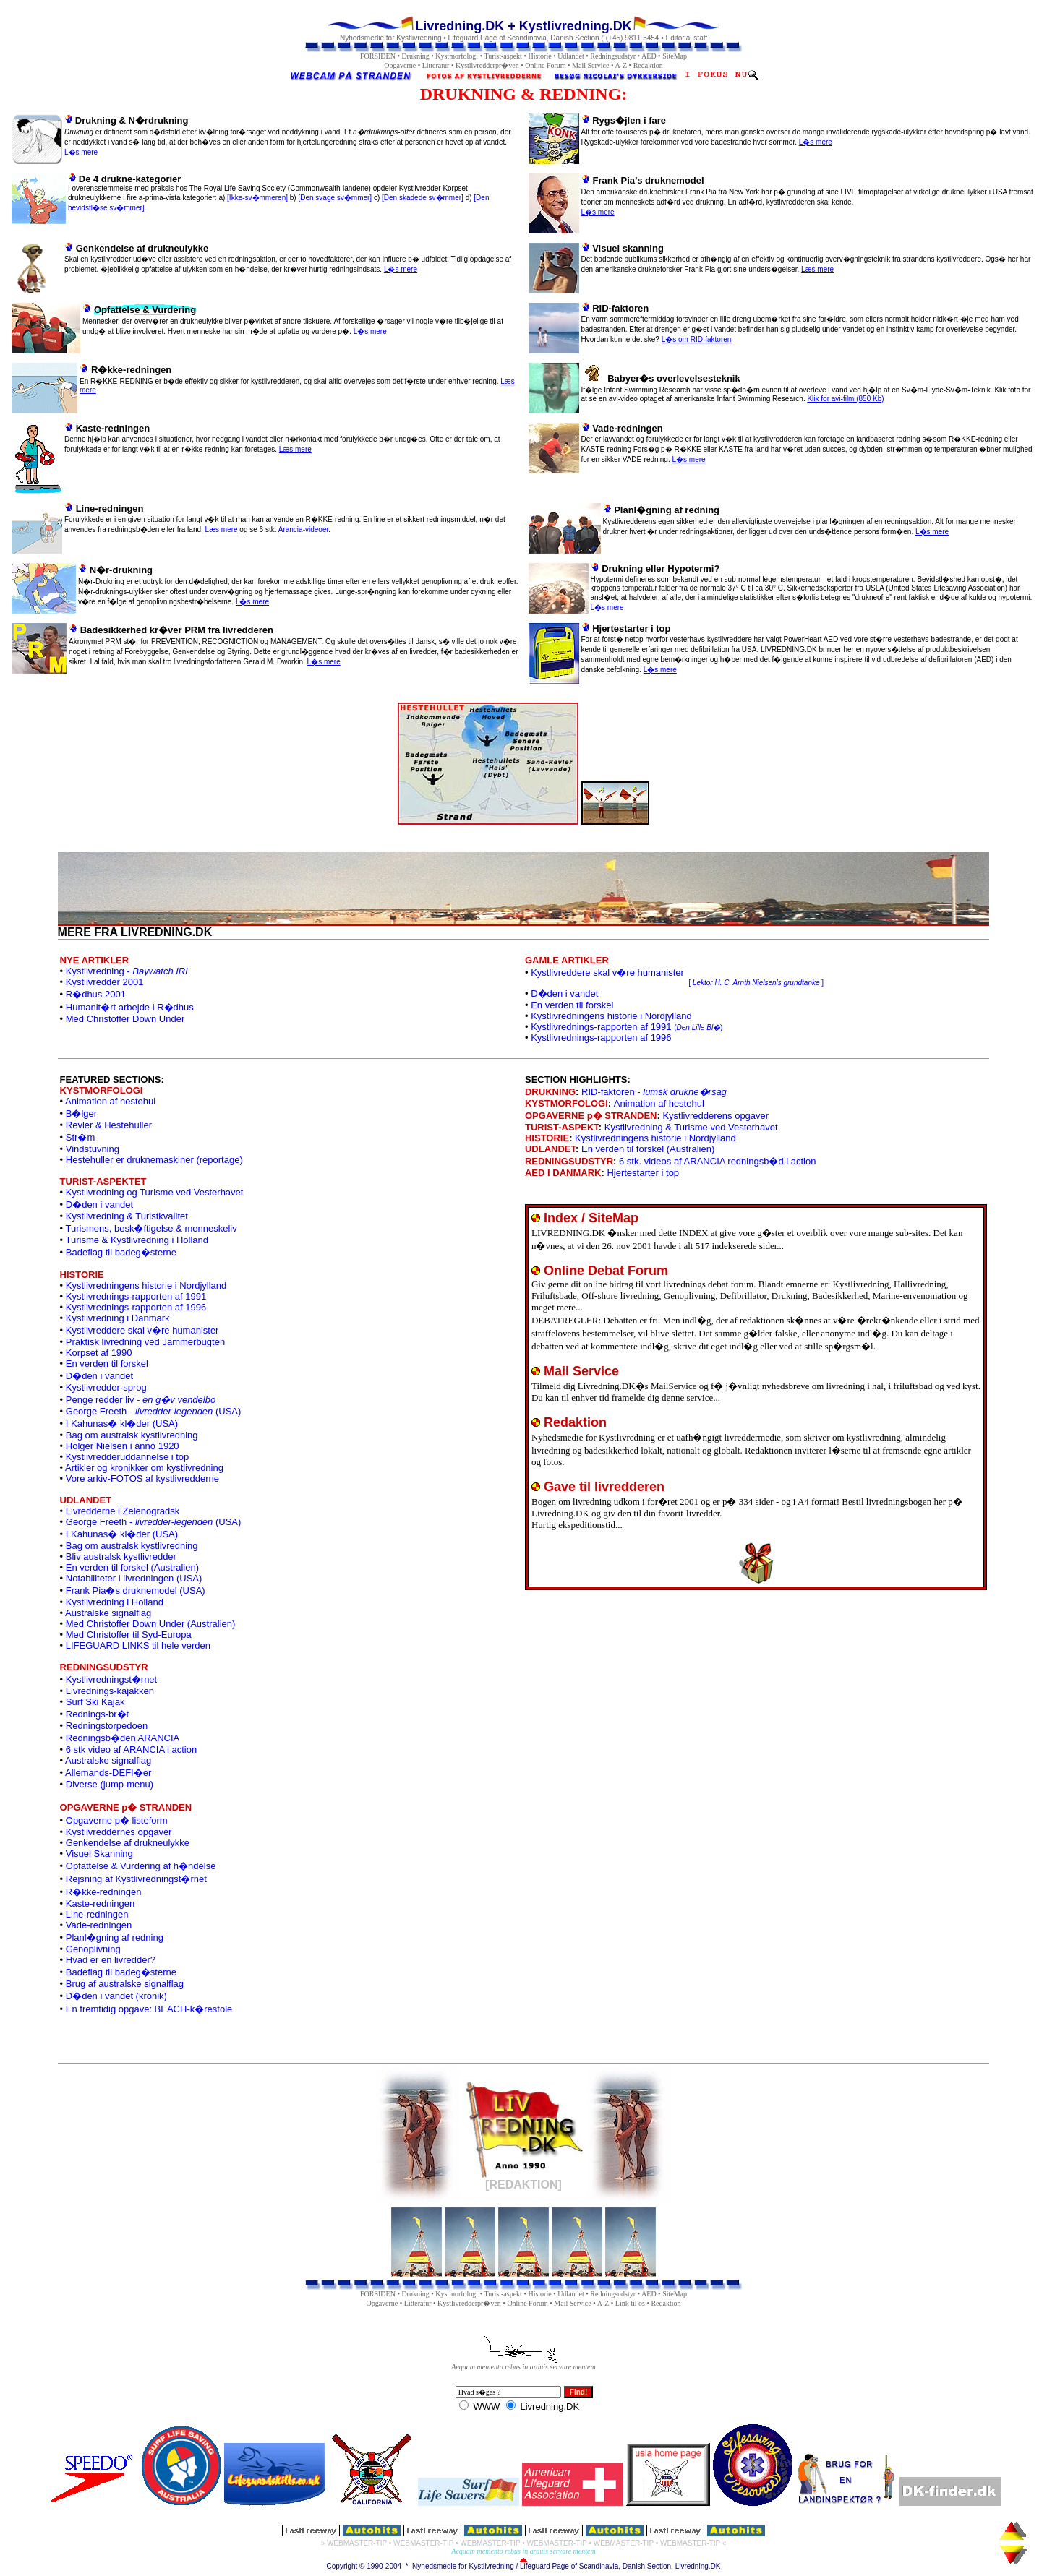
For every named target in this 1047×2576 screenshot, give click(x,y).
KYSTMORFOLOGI (566, 1103)
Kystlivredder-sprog (106, 1387)
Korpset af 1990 (99, 1352)
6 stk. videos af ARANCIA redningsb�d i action (717, 1161)
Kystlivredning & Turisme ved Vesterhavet (691, 1127)
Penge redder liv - (140, 1399)
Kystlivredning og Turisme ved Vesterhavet (155, 1192)
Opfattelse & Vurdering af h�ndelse (141, 1865)
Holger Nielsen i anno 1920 (122, 1446)
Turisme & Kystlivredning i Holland (137, 1240)
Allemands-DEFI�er (108, 1772)
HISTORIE (547, 1138)
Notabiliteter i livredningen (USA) (134, 1578)
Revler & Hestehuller (109, 1125)
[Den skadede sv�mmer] (422, 198)
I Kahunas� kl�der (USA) (122, 1423)
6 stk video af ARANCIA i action (131, 1749)
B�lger (81, 1113)
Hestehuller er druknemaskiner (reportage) (154, 1159)
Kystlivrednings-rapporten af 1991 (626, 1026)
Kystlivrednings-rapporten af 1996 (601, 1037)
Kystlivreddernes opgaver (119, 1831)
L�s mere (81, 152)
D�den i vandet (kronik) (116, 1996)
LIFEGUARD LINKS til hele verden (138, 1645)
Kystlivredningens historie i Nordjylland (611, 1015)
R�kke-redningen (104, 1891)
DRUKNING (550, 1091)
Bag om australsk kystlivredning (132, 1435)
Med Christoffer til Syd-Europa (129, 1634)
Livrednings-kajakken (110, 1691)
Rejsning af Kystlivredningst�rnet (136, 1878)
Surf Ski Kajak (95, 1701)
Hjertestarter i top (643, 1172)
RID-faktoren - (654, 1091)
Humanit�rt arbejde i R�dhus (130, 1007)
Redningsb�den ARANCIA (123, 1738)
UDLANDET (550, 1148)
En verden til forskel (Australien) (132, 1567)
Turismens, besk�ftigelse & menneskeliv (151, 1228)
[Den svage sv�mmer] (335, 198)
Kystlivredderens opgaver (715, 1115)
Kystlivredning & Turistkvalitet (127, 1216)
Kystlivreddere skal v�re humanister (142, 1330)
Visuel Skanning (99, 1853)
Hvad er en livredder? (110, 1959)
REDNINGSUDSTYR (569, 1161)
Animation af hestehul (110, 1101)
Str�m (80, 1137)
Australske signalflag (108, 1612)
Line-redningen (97, 1914)
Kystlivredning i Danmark (118, 1318)
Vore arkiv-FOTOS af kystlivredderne (142, 1478)
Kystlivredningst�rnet (111, 1679)
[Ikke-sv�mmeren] (257, 198)
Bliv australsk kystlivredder (121, 1556)
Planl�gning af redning (114, 1937)
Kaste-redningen (100, 1903)
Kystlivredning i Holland (114, 1602)
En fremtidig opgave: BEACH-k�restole (149, 2009)
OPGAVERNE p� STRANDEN (591, 1115)
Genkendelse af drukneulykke (127, 1842)
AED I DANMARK (563, 1172)
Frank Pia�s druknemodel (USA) (135, 1590)
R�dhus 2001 (96, 994)
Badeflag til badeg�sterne (121, 1252)
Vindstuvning (92, 1148)
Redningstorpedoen (107, 1725)
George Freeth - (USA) (154, 1411)
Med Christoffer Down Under (125, 1018)
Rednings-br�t (97, 1714)
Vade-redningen (99, 1925)
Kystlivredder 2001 (105, 981)
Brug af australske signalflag (125, 1983)
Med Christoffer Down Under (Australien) (151, 1623)
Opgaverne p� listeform (117, 1820)
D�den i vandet (564, 993)
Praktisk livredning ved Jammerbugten (145, 1341)
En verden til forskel (572, 1005)
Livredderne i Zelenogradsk (123, 1511)
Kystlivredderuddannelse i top (127, 1456)
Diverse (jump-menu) (109, 1784)
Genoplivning (93, 1949)
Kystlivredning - (128, 971)
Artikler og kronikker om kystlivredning (144, 1467)
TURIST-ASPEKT (562, 1127)
